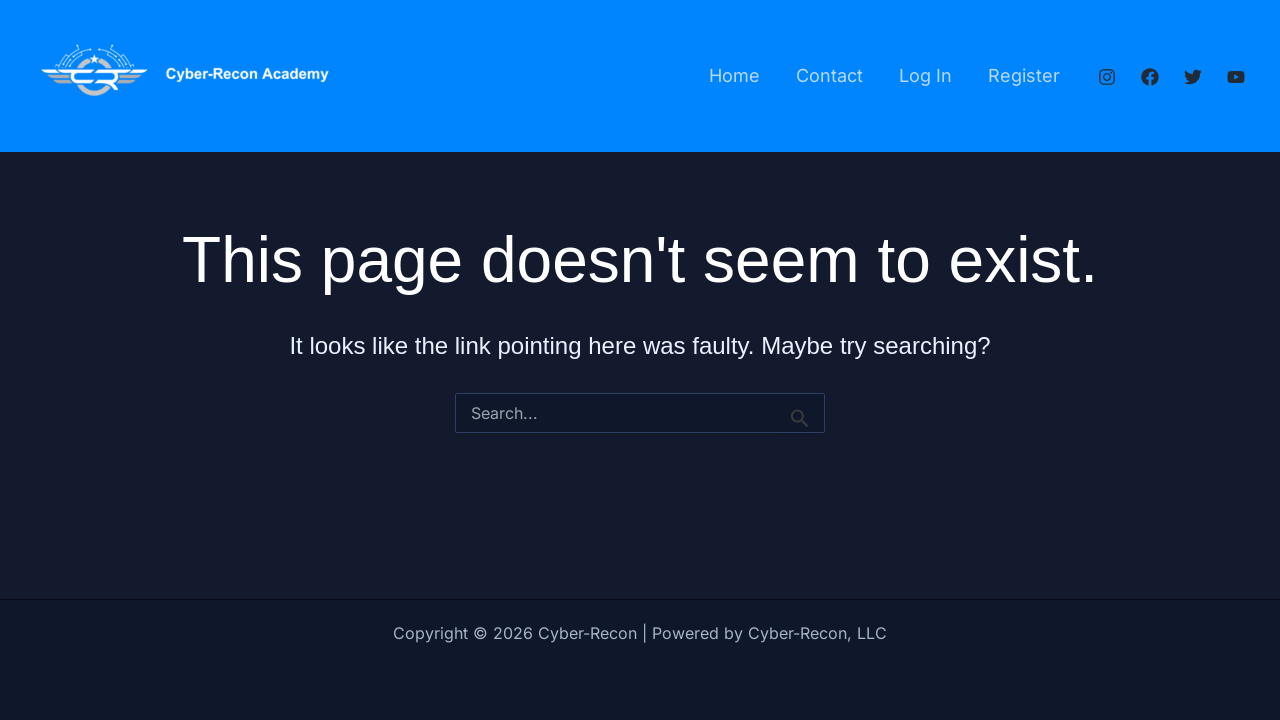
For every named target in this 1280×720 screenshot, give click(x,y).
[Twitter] (1193, 77)
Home (734, 75)
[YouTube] (1236, 77)
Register (1024, 75)
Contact (829, 75)
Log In (925, 75)
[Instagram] (1107, 77)
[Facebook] (1150, 77)
